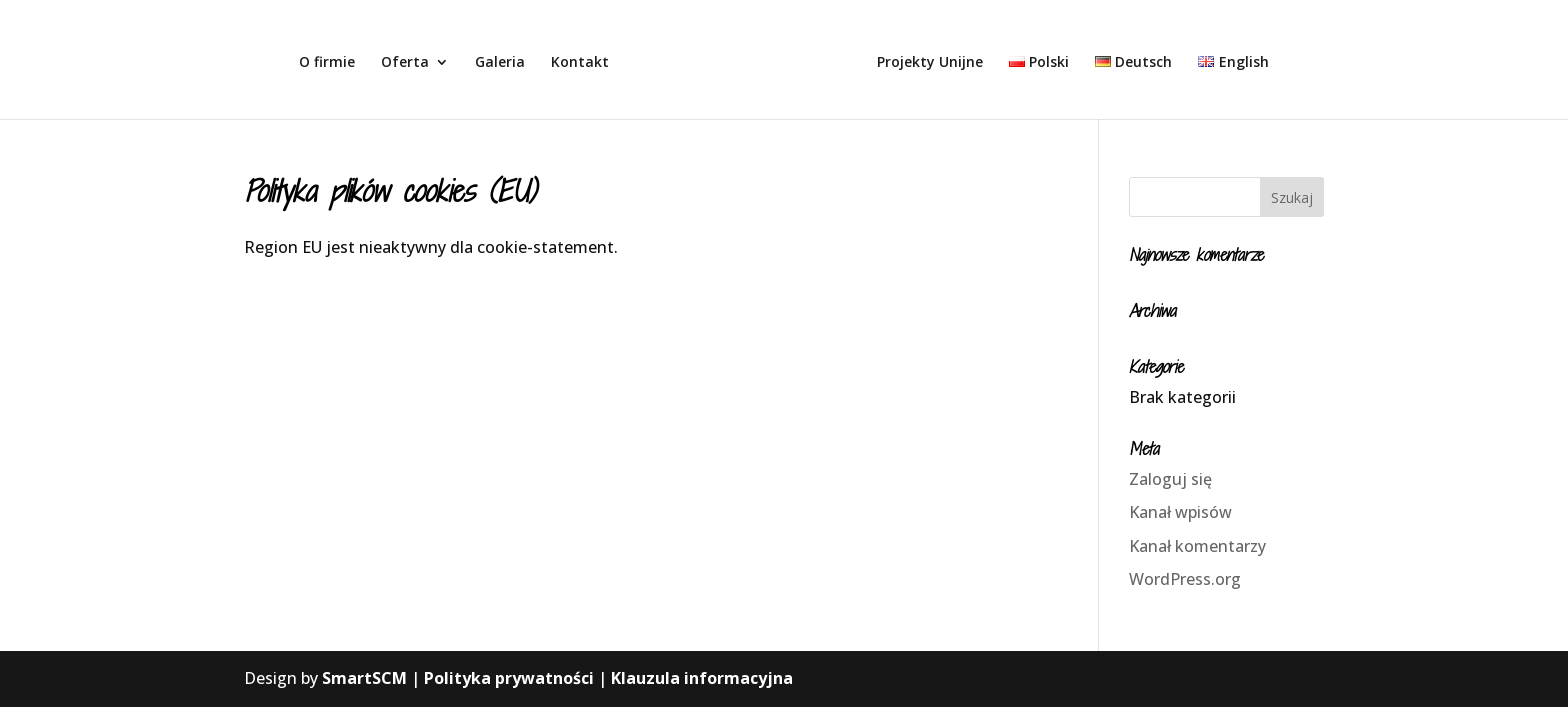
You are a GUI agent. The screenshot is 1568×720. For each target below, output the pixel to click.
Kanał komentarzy (1197, 546)
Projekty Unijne (930, 63)
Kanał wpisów (1180, 512)
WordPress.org (1185, 579)
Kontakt (580, 63)
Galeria (500, 63)
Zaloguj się (1170, 479)
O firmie (327, 63)
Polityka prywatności (509, 678)
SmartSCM (364, 678)
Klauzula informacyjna (702, 678)
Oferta (405, 63)
